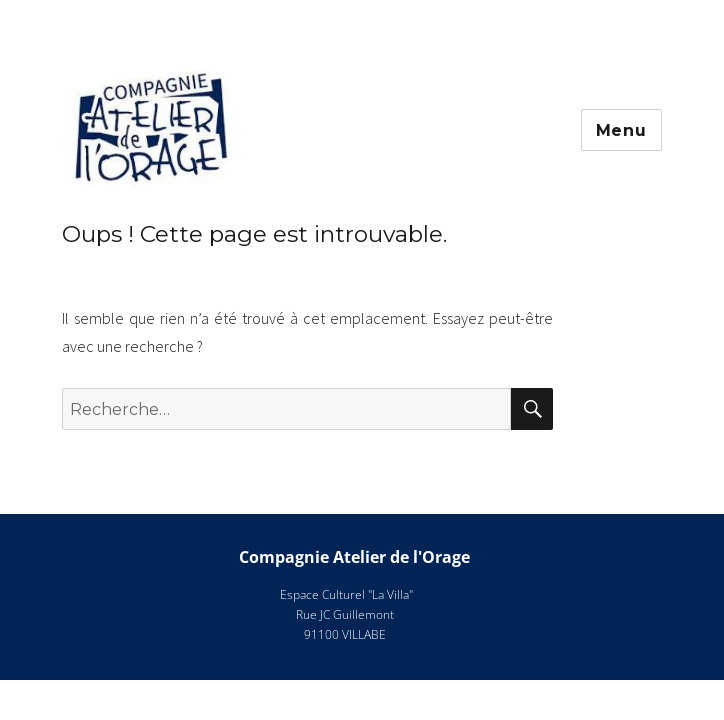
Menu (621, 130)
